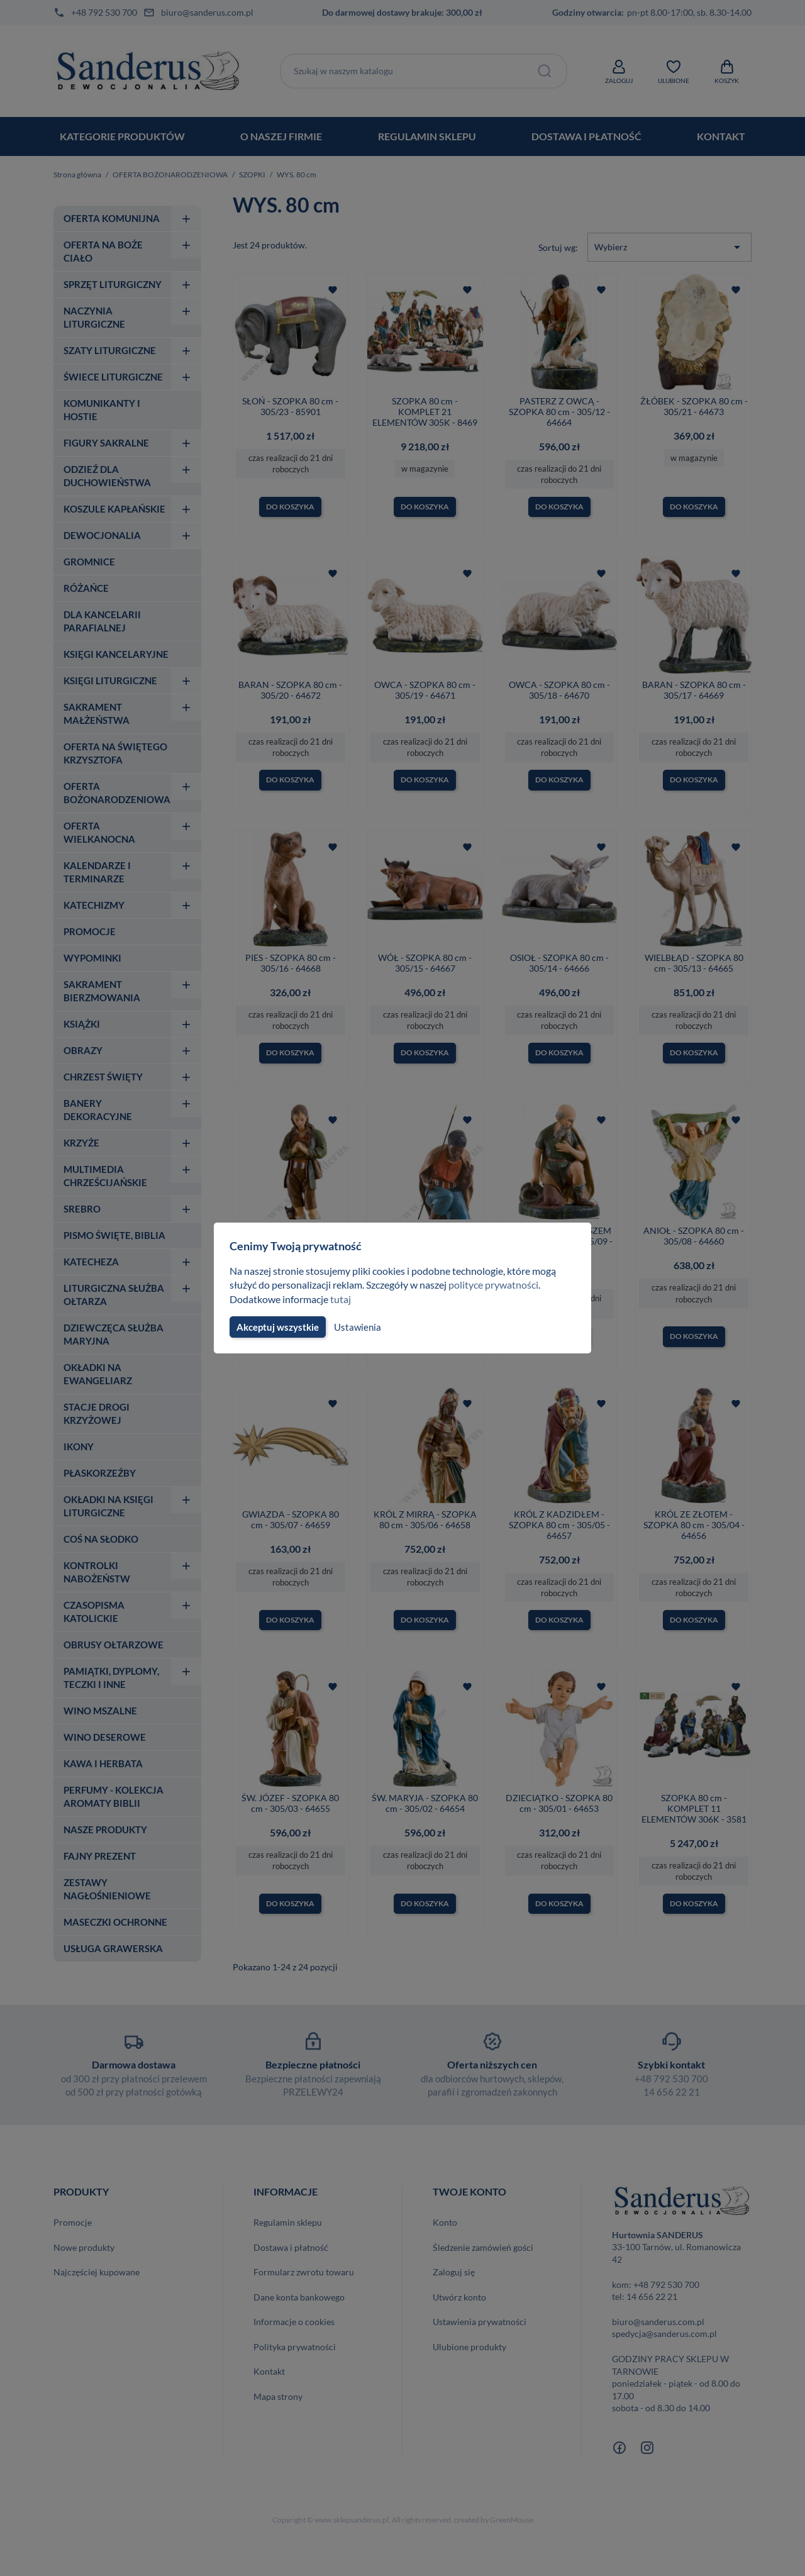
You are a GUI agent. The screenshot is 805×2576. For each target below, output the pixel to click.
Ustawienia (356, 1327)
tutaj (342, 1299)
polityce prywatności (501, 1285)
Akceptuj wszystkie (276, 1327)
